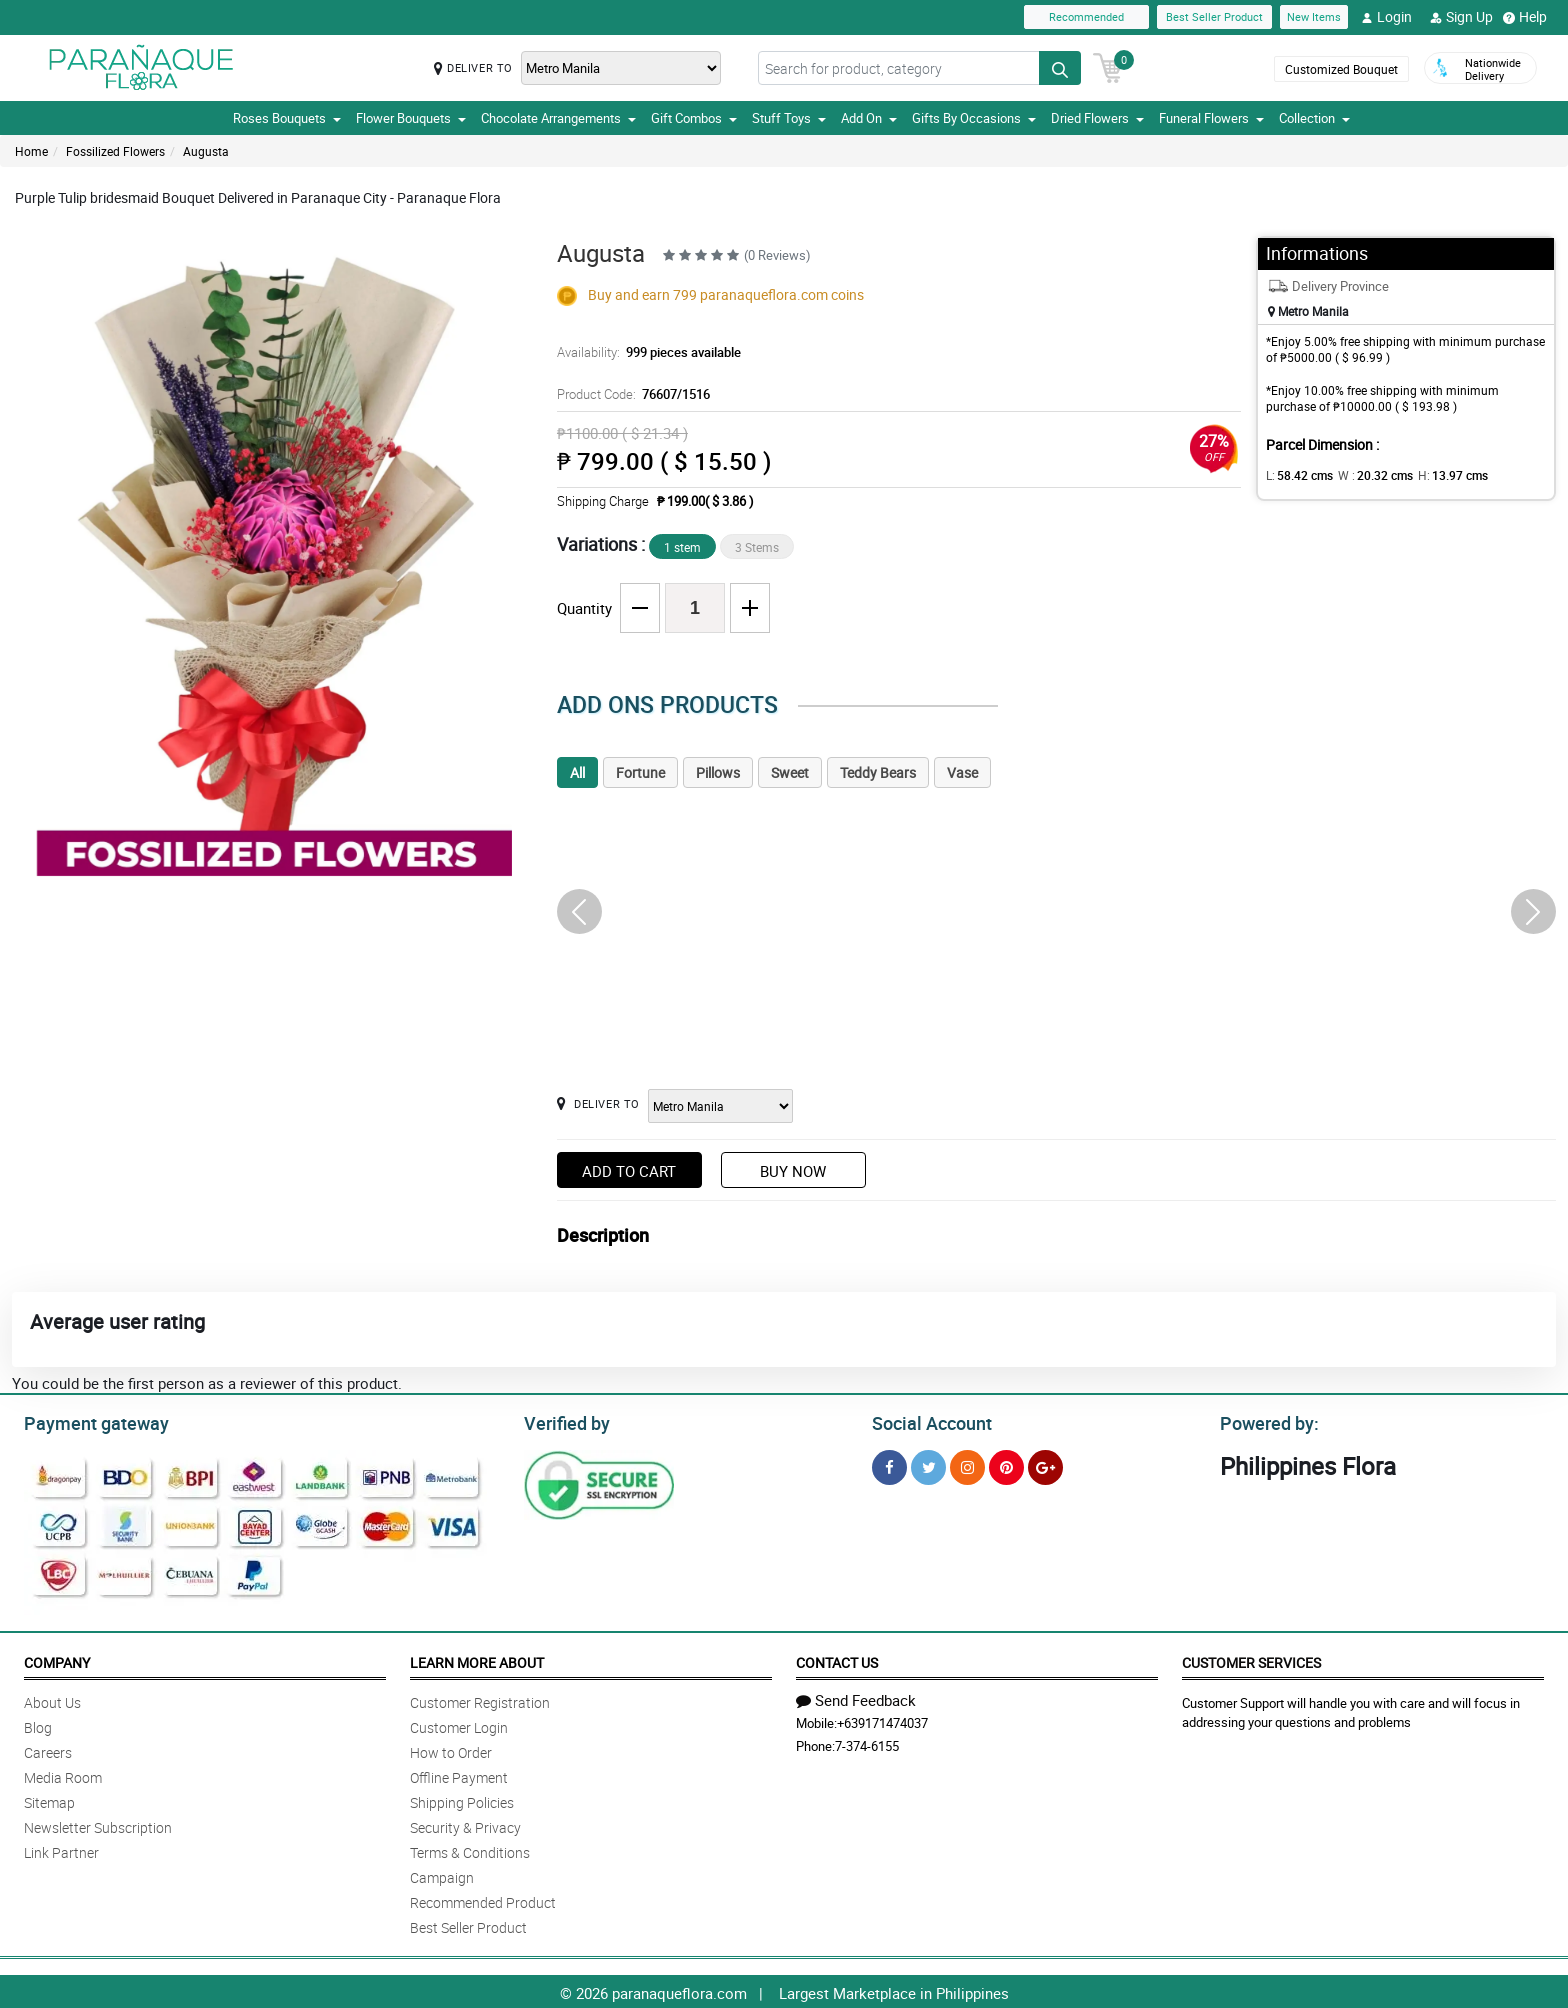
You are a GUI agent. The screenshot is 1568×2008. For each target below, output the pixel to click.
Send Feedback (856, 1697)
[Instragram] (967, 1464)
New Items (1314, 16)
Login (1386, 17)
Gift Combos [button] (694, 118)
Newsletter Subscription (98, 1824)
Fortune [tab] (640, 772)
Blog (38, 1724)
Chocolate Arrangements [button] (558, 118)
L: (1296, 475)
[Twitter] (928, 1464)
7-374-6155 (867, 1743)
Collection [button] (1314, 118)
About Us (52, 1699)
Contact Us (837, 1659)
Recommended (1086, 16)
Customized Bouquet (1341, 69)
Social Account (926, 1421)
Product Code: (630, 394)
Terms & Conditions (470, 1849)
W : (1366, 475)
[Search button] (1060, 68)
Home (31, 151)
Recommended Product (483, 1899)
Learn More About (477, 1659)
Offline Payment (459, 1774)
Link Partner (61, 1849)
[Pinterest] (1006, 1464)
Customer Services (1251, 1659)
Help (1525, 17)
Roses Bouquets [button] (287, 118)
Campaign (442, 1874)
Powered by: (1265, 1421)
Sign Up (1461, 17)
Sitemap (49, 1799)
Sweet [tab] (790, 772)
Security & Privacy (465, 1824)
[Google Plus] (1045, 1464)
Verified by (564, 1421)
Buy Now (793, 1171)
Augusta (206, 151)
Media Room (63, 1774)
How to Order (451, 1749)
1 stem (682, 547)
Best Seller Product (1214, 16)
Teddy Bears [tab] (878, 772)
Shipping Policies (462, 1799)
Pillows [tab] (718, 772)
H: (1436, 475)
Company (57, 1659)
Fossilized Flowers (115, 151)
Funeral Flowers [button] (1211, 118)
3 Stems (757, 547)
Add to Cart (629, 1171)
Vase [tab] (962, 772)
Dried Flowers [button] (1097, 118)
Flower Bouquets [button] (411, 118)
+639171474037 (882, 1720)
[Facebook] (889, 1464)
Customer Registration (480, 1699)
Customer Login (459, 1724)
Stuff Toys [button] (789, 118)
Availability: (644, 352)
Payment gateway (87, 1421)
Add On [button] (869, 118)
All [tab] (577, 772)
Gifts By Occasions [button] (974, 118)
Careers (48, 1749)
